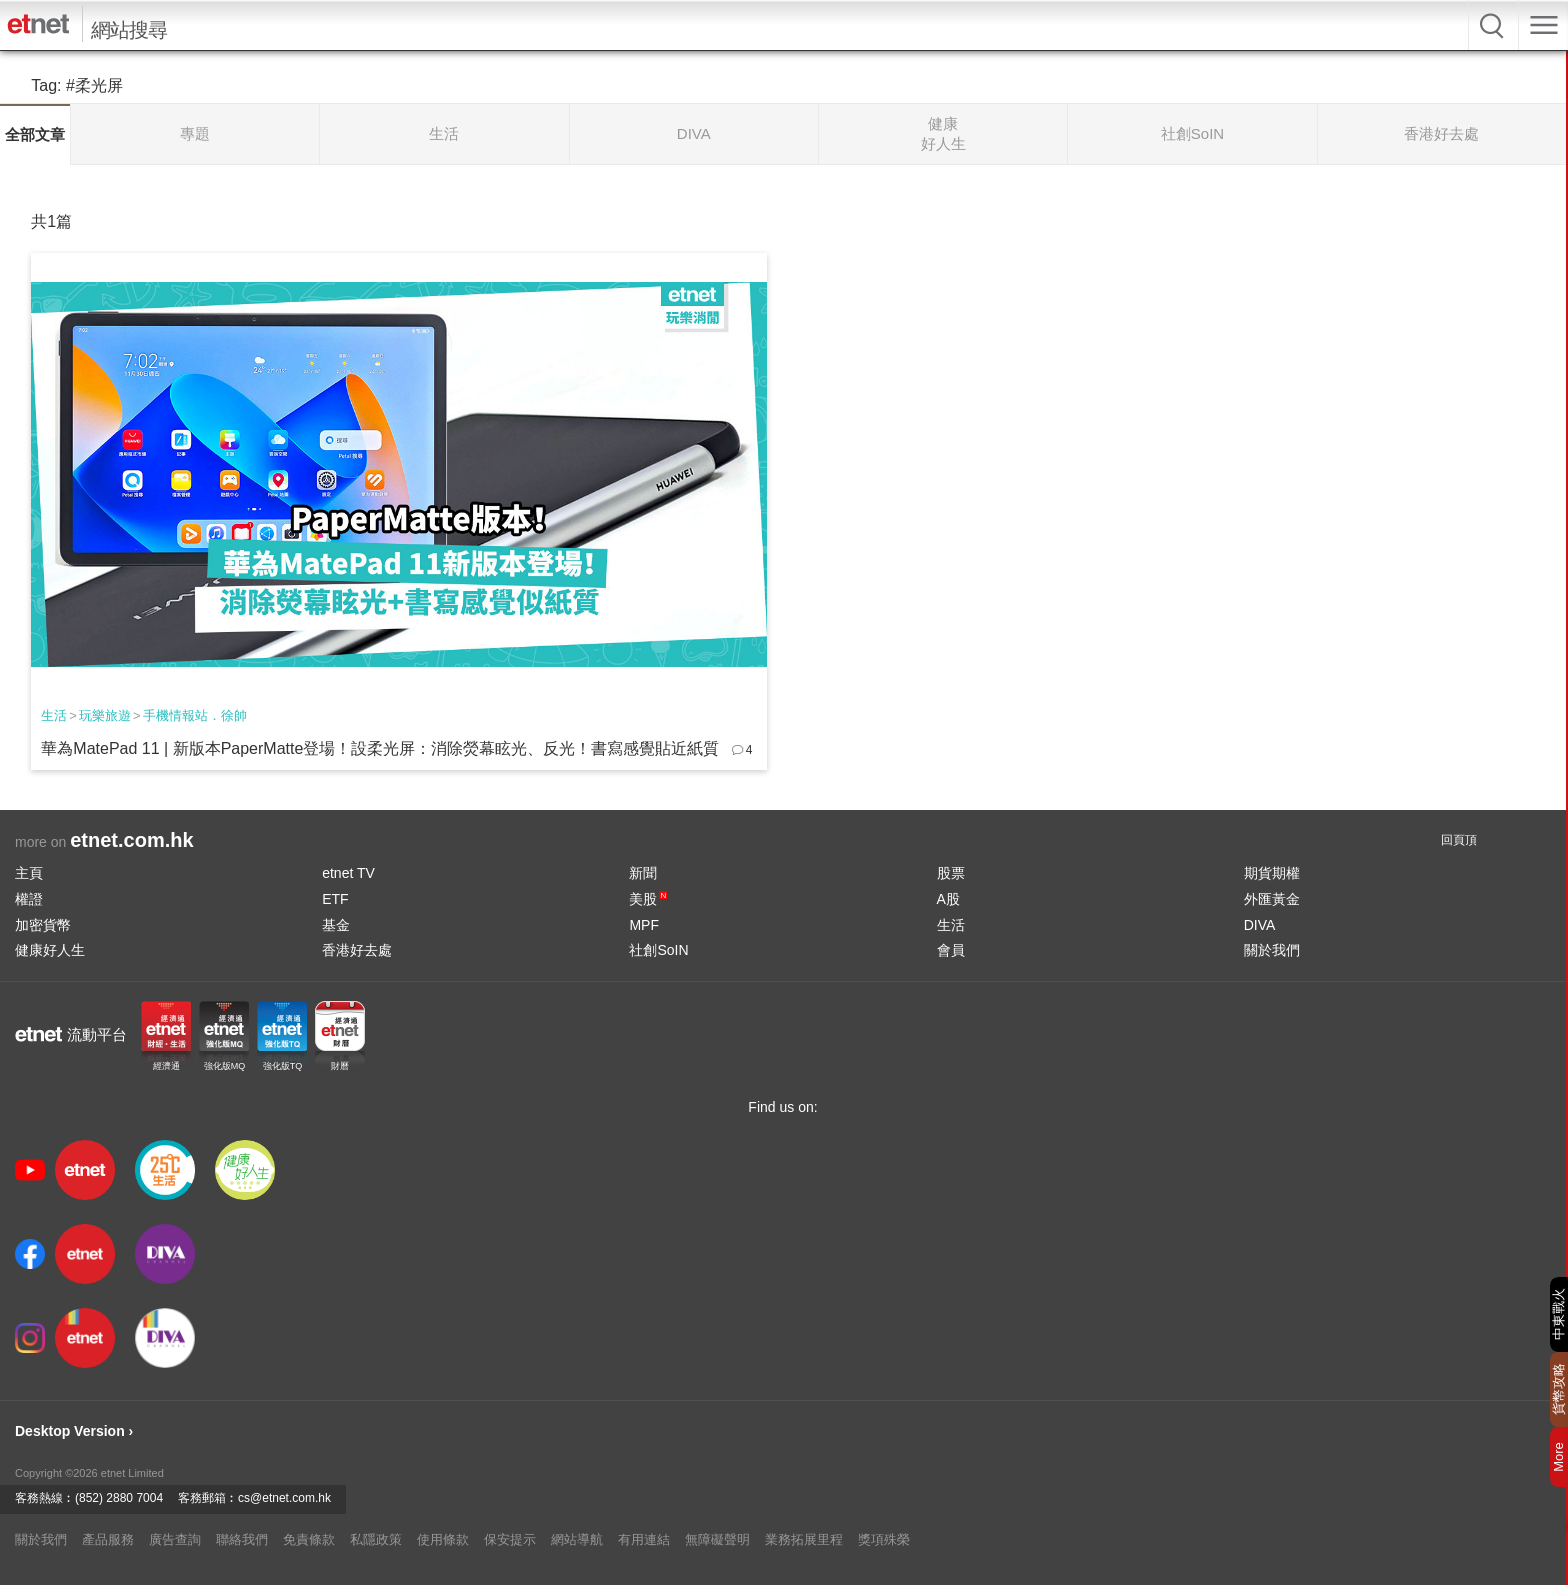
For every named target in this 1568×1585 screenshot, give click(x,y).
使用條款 (443, 1539)
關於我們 (1272, 950)
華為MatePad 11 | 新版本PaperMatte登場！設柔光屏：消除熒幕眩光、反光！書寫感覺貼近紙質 (380, 748)
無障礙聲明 (717, 1539)
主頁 (29, 873)
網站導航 (577, 1539)
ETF (335, 899)
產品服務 (108, 1539)
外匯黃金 (1272, 899)
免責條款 (309, 1539)
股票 (951, 873)
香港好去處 (357, 950)
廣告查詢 (175, 1539)
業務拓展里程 (804, 1539)
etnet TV (348, 873)
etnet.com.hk (131, 840)
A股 (948, 899)
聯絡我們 (242, 1539)
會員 (951, 950)
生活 (54, 715)
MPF (644, 925)
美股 (648, 899)
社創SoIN (658, 950)
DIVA (1260, 925)
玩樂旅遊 (105, 715)
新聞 (643, 873)
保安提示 (510, 1539)
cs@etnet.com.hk (284, 1498)
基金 (336, 925)
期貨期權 (1272, 873)
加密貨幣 (43, 925)
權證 (29, 899)
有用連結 (644, 1539)
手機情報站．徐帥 (195, 715)
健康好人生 (50, 950)
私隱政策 (376, 1539)
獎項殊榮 (884, 1539)
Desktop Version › (74, 1431)
